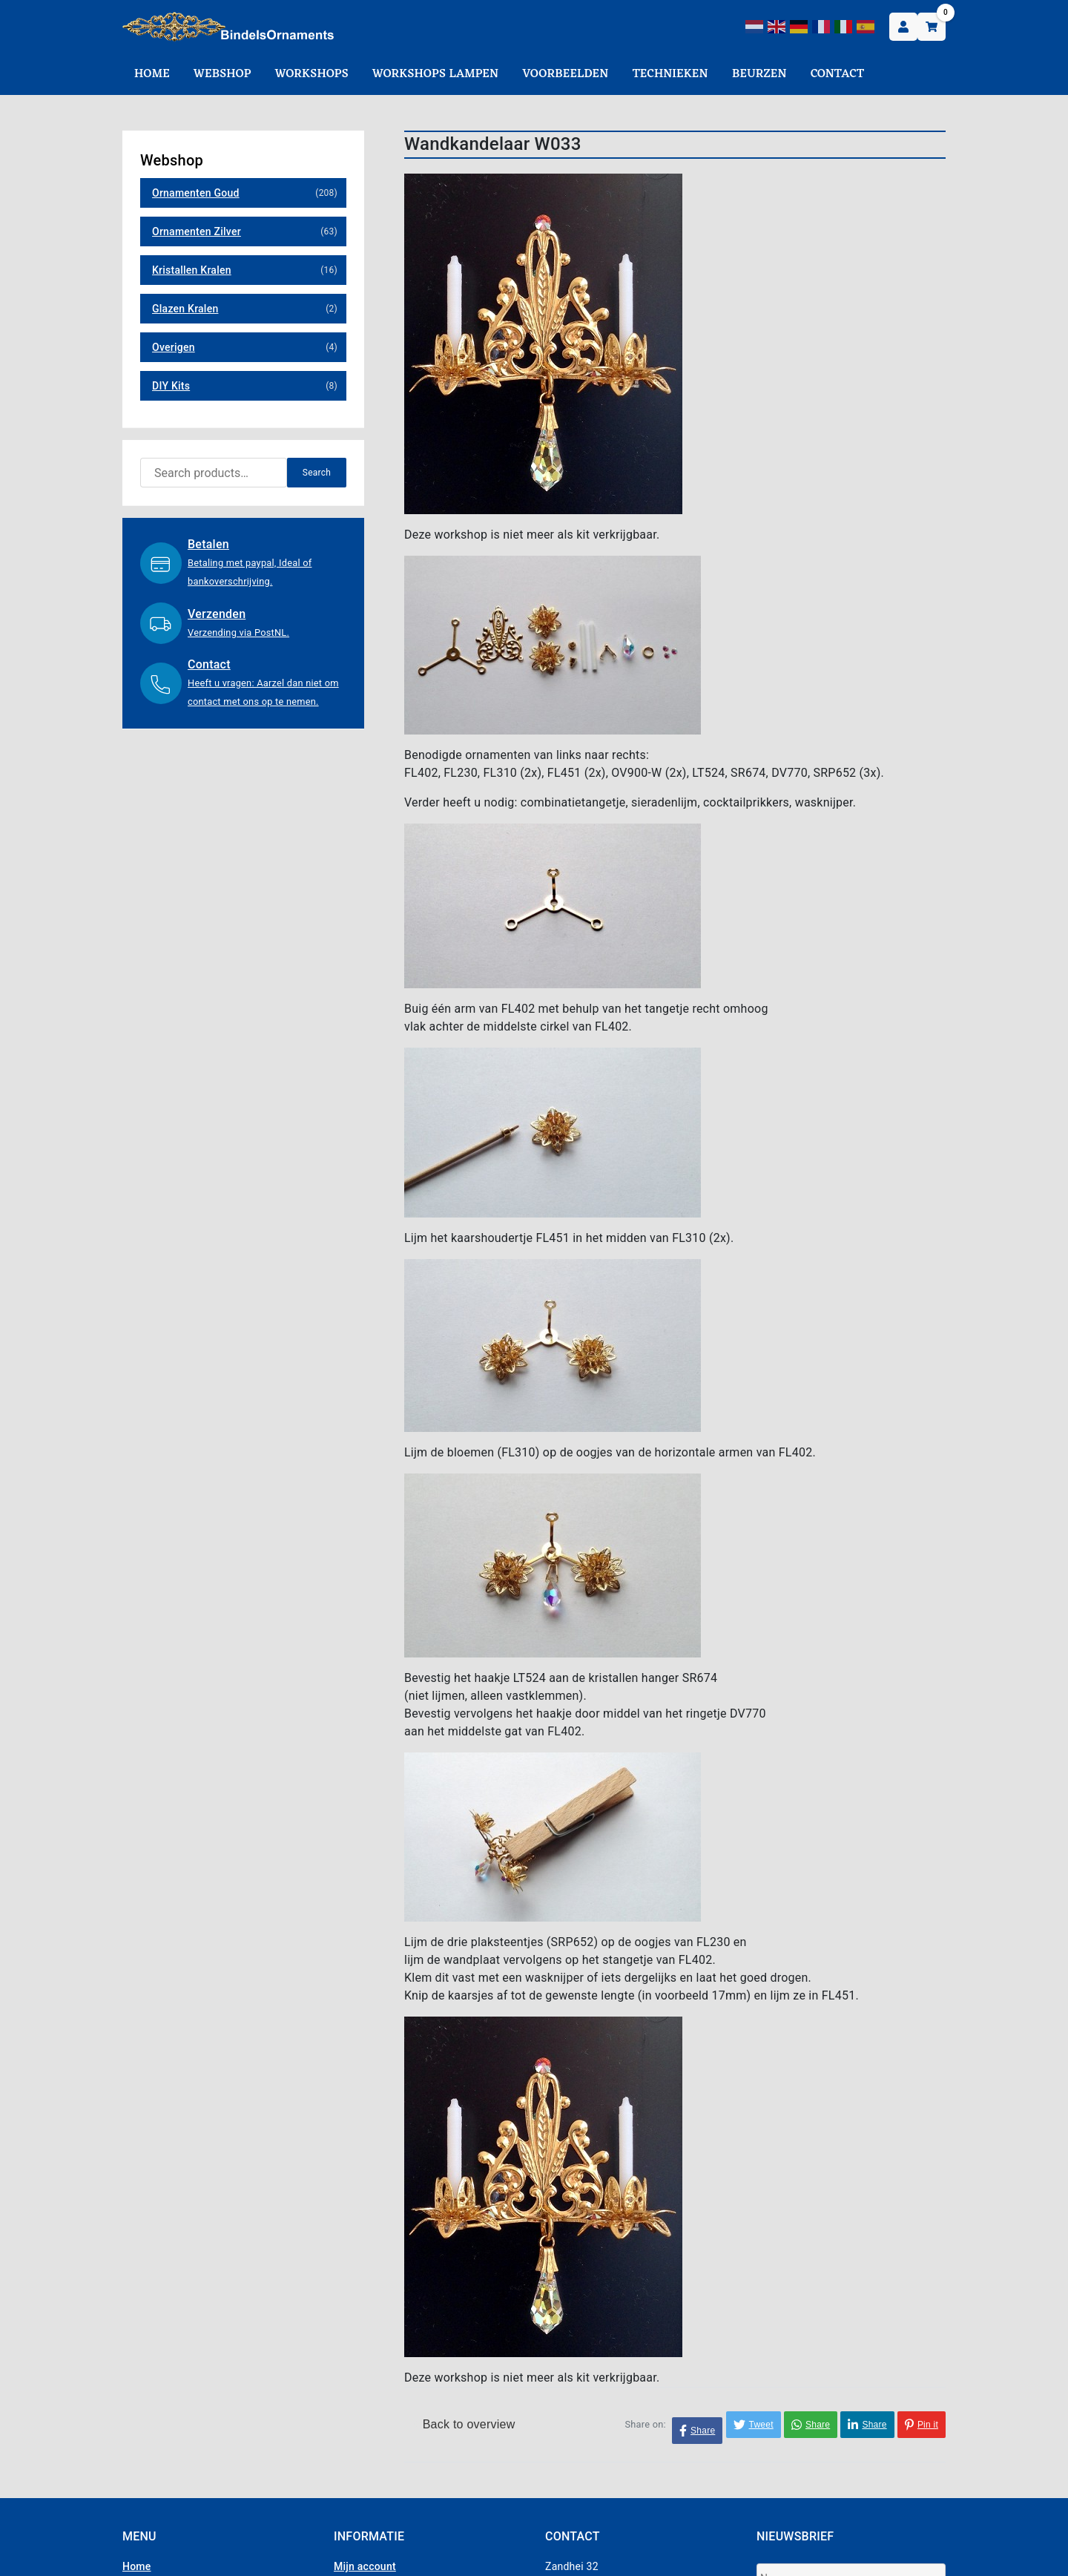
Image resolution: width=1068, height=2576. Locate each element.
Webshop (222, 74)
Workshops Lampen (435, 74)
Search (317, 472)
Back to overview (464, 2423)
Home (152, 74)
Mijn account (365, 2566)
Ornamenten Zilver (196, 231)
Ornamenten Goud (196, 193)
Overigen (173, 347)
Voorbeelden (565, 74)
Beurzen (759, 74)
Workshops (312, 74)
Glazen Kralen (185, 309)
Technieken (670, 74)
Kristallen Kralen (191, 270)
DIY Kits (171, 386)
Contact (837, 74)
